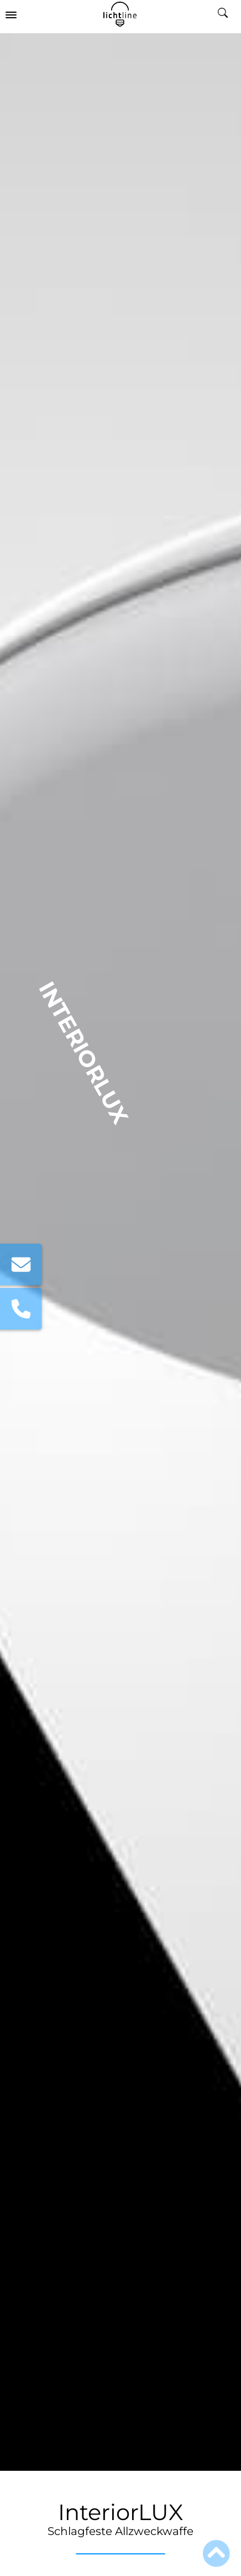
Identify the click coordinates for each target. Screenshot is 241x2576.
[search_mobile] (226, 13)
